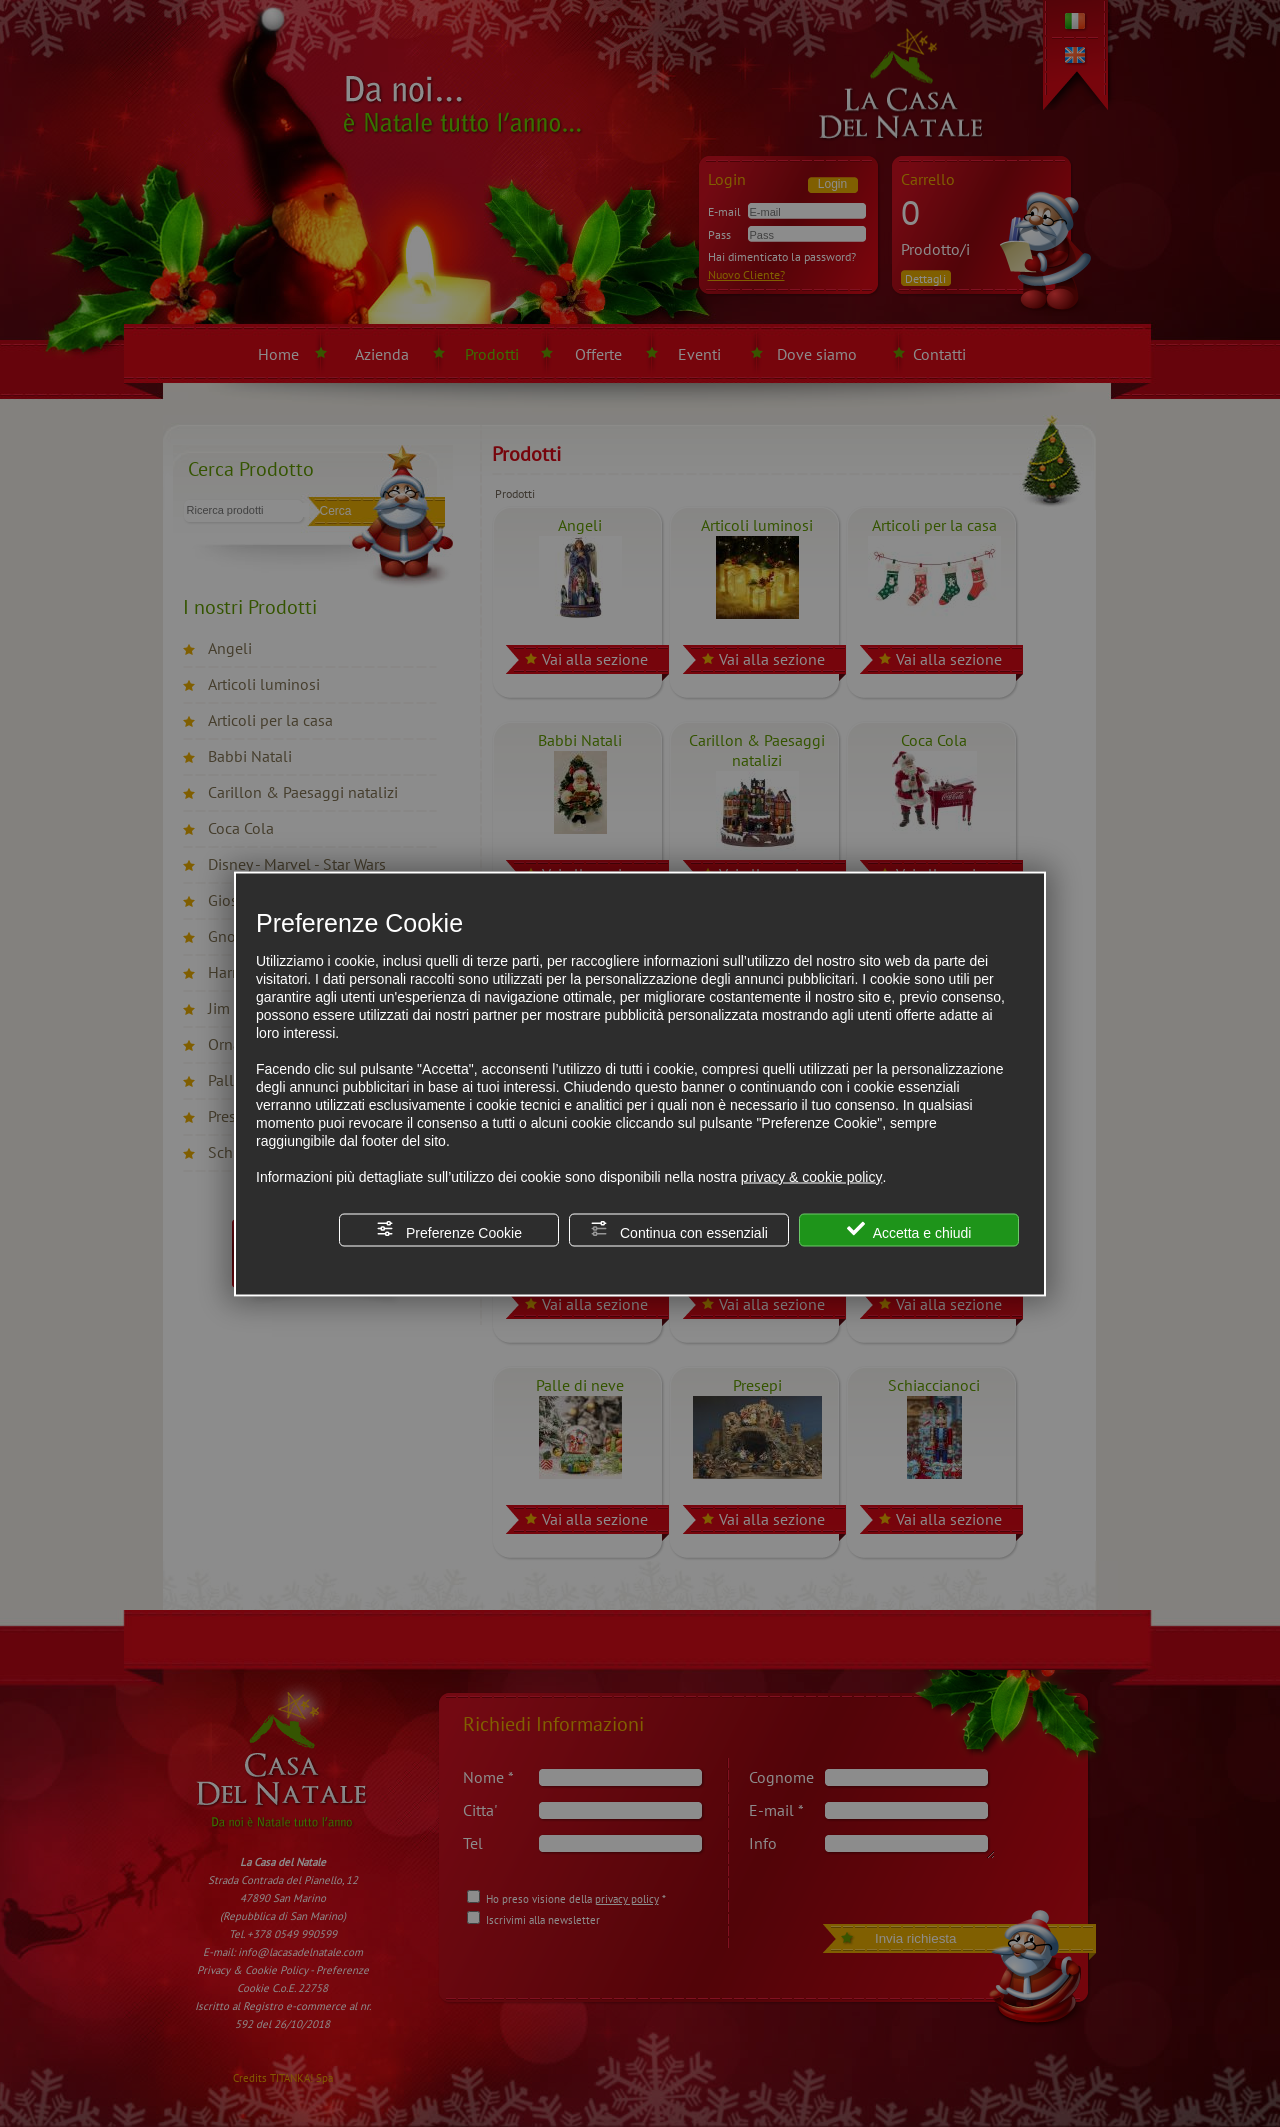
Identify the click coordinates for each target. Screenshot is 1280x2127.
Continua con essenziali (679, 1229)
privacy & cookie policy (812, 1176)
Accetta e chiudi (909, 1229)
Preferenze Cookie (449, 1229)
